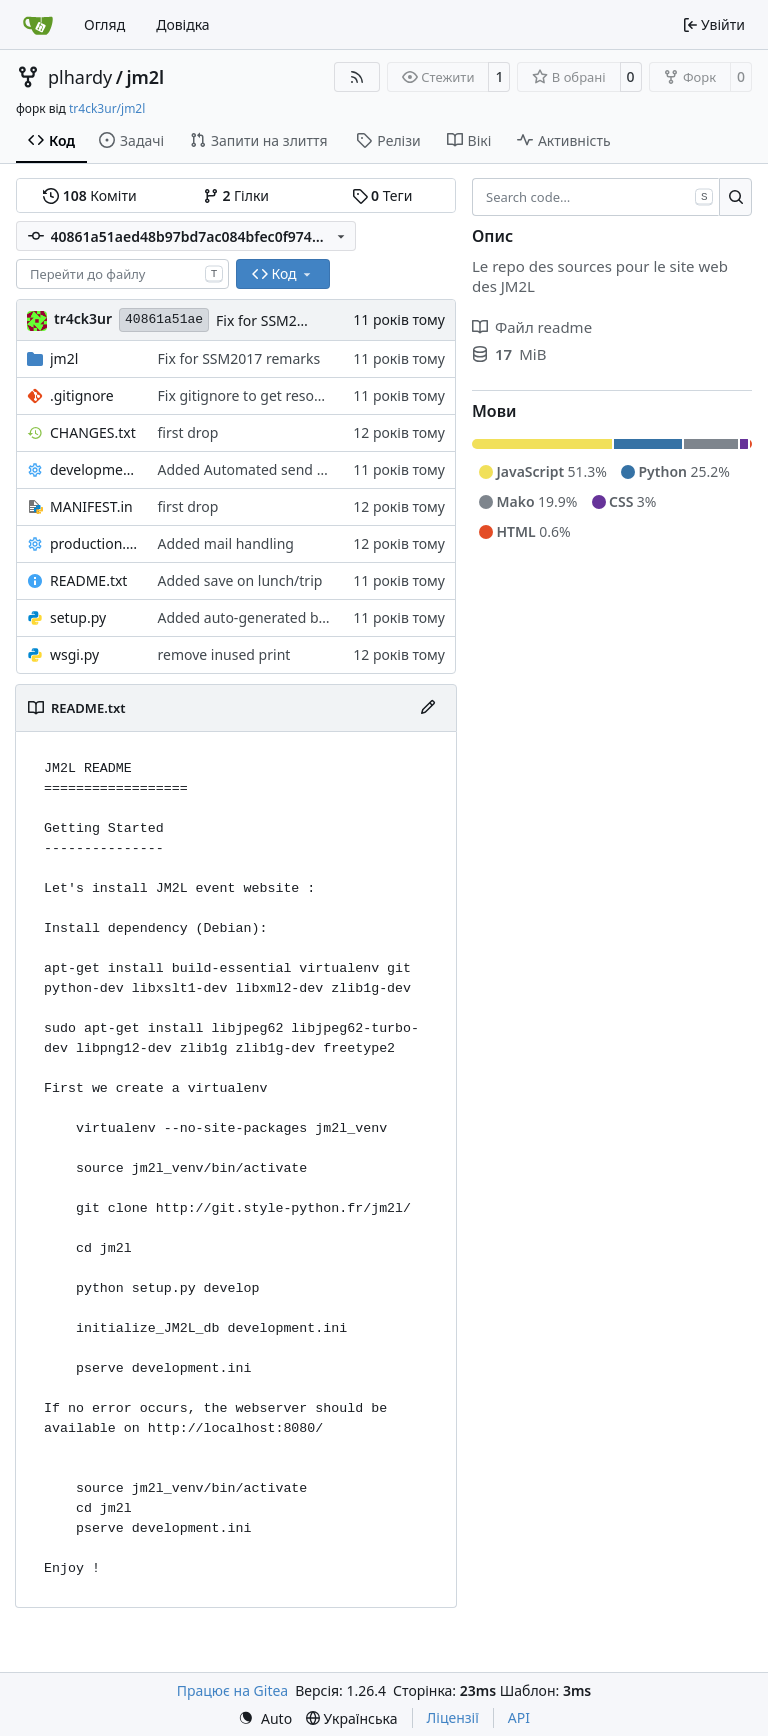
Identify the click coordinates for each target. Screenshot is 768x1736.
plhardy (80, 77)
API (519, 1717)
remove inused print (224, 654)
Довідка (182, 24)
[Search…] (735, 197)
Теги (382, 195)
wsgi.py (74, 654)
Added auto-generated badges (258, 617)
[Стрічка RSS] (357, 77)
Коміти (89, 195)
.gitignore (82, 395)
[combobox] (122, 274)
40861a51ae (164, 319)
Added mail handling (226, 543)
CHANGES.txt (93, 432)
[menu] (265, 1718)
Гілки (236, 195)
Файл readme (532, 327)
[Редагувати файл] (428, 708)
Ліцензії (453, 1717)
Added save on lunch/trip (240, 580)
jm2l (145, 77)
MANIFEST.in (91, 506)
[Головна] (38, 25)
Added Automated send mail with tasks (286, 469)
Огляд (104, 24)
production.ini (94, 543)
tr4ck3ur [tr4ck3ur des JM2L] (83, 318)
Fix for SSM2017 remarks (297, 320)
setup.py (78, 617)
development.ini (94, 469)
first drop (188, 432)
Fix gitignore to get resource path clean (286, 395)
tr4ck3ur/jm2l (107, 108)
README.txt (88, 580)
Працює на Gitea (232, 1690)
